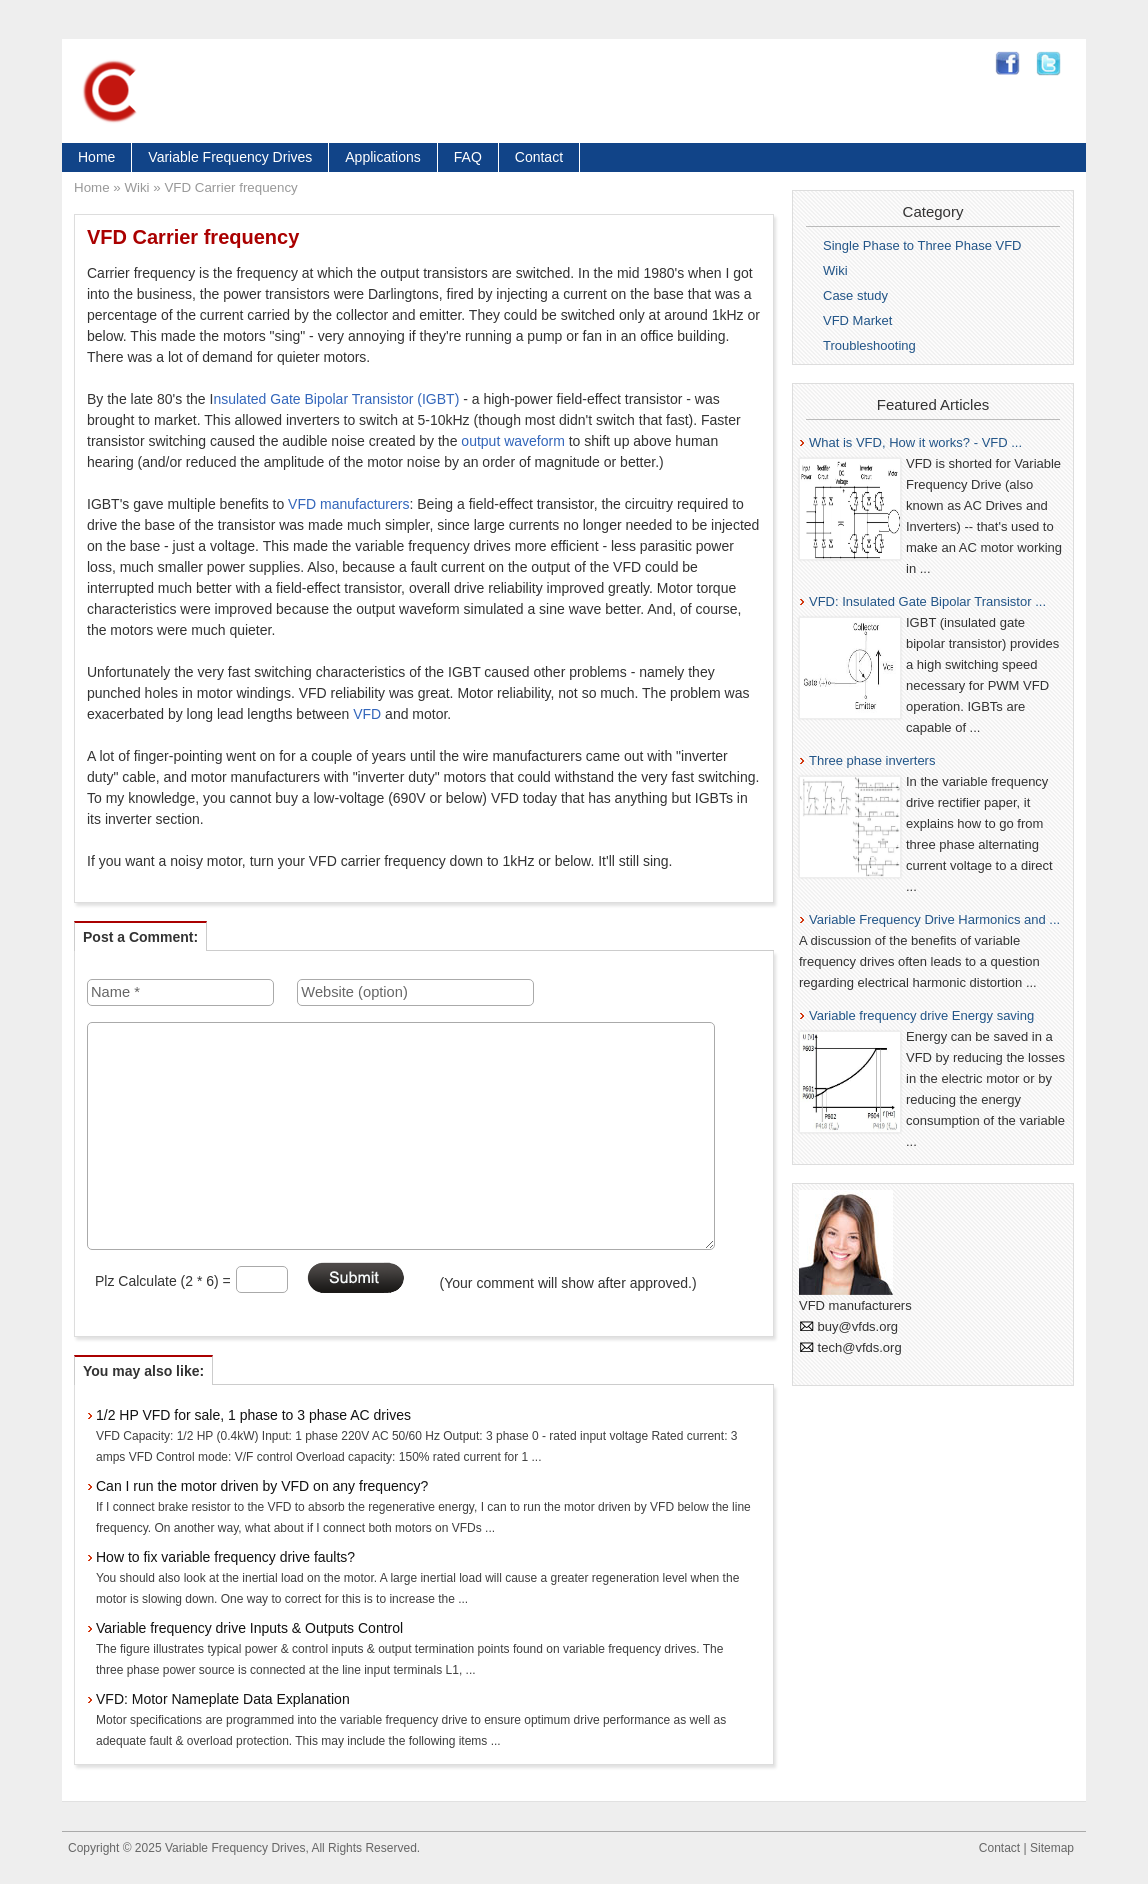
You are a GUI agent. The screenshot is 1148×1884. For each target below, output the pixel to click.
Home (96, 157)
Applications (383, 157)
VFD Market (857, 320)
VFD (367, 714)
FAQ (468, 157)
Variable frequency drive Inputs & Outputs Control (249, 1628)
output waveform (513, 441)
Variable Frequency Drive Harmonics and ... (934, 919)
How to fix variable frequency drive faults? (225, 1557)
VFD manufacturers (348, 504)
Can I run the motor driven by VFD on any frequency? (262, 1486)
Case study (855, 295)
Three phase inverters (872, 760)
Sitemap (1052, 1848)
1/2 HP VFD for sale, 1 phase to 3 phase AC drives (253, 1415)
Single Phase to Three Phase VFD (922, 245)
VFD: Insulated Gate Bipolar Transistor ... (927, 601)
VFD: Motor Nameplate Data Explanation (223, 1699)
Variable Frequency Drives (230, 157)
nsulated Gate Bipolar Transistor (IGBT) (336, 399)
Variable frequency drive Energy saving (921, 1015)
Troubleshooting (869, 345)
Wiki (136, 187)
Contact (539, 157)
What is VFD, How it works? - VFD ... (915, 442)
